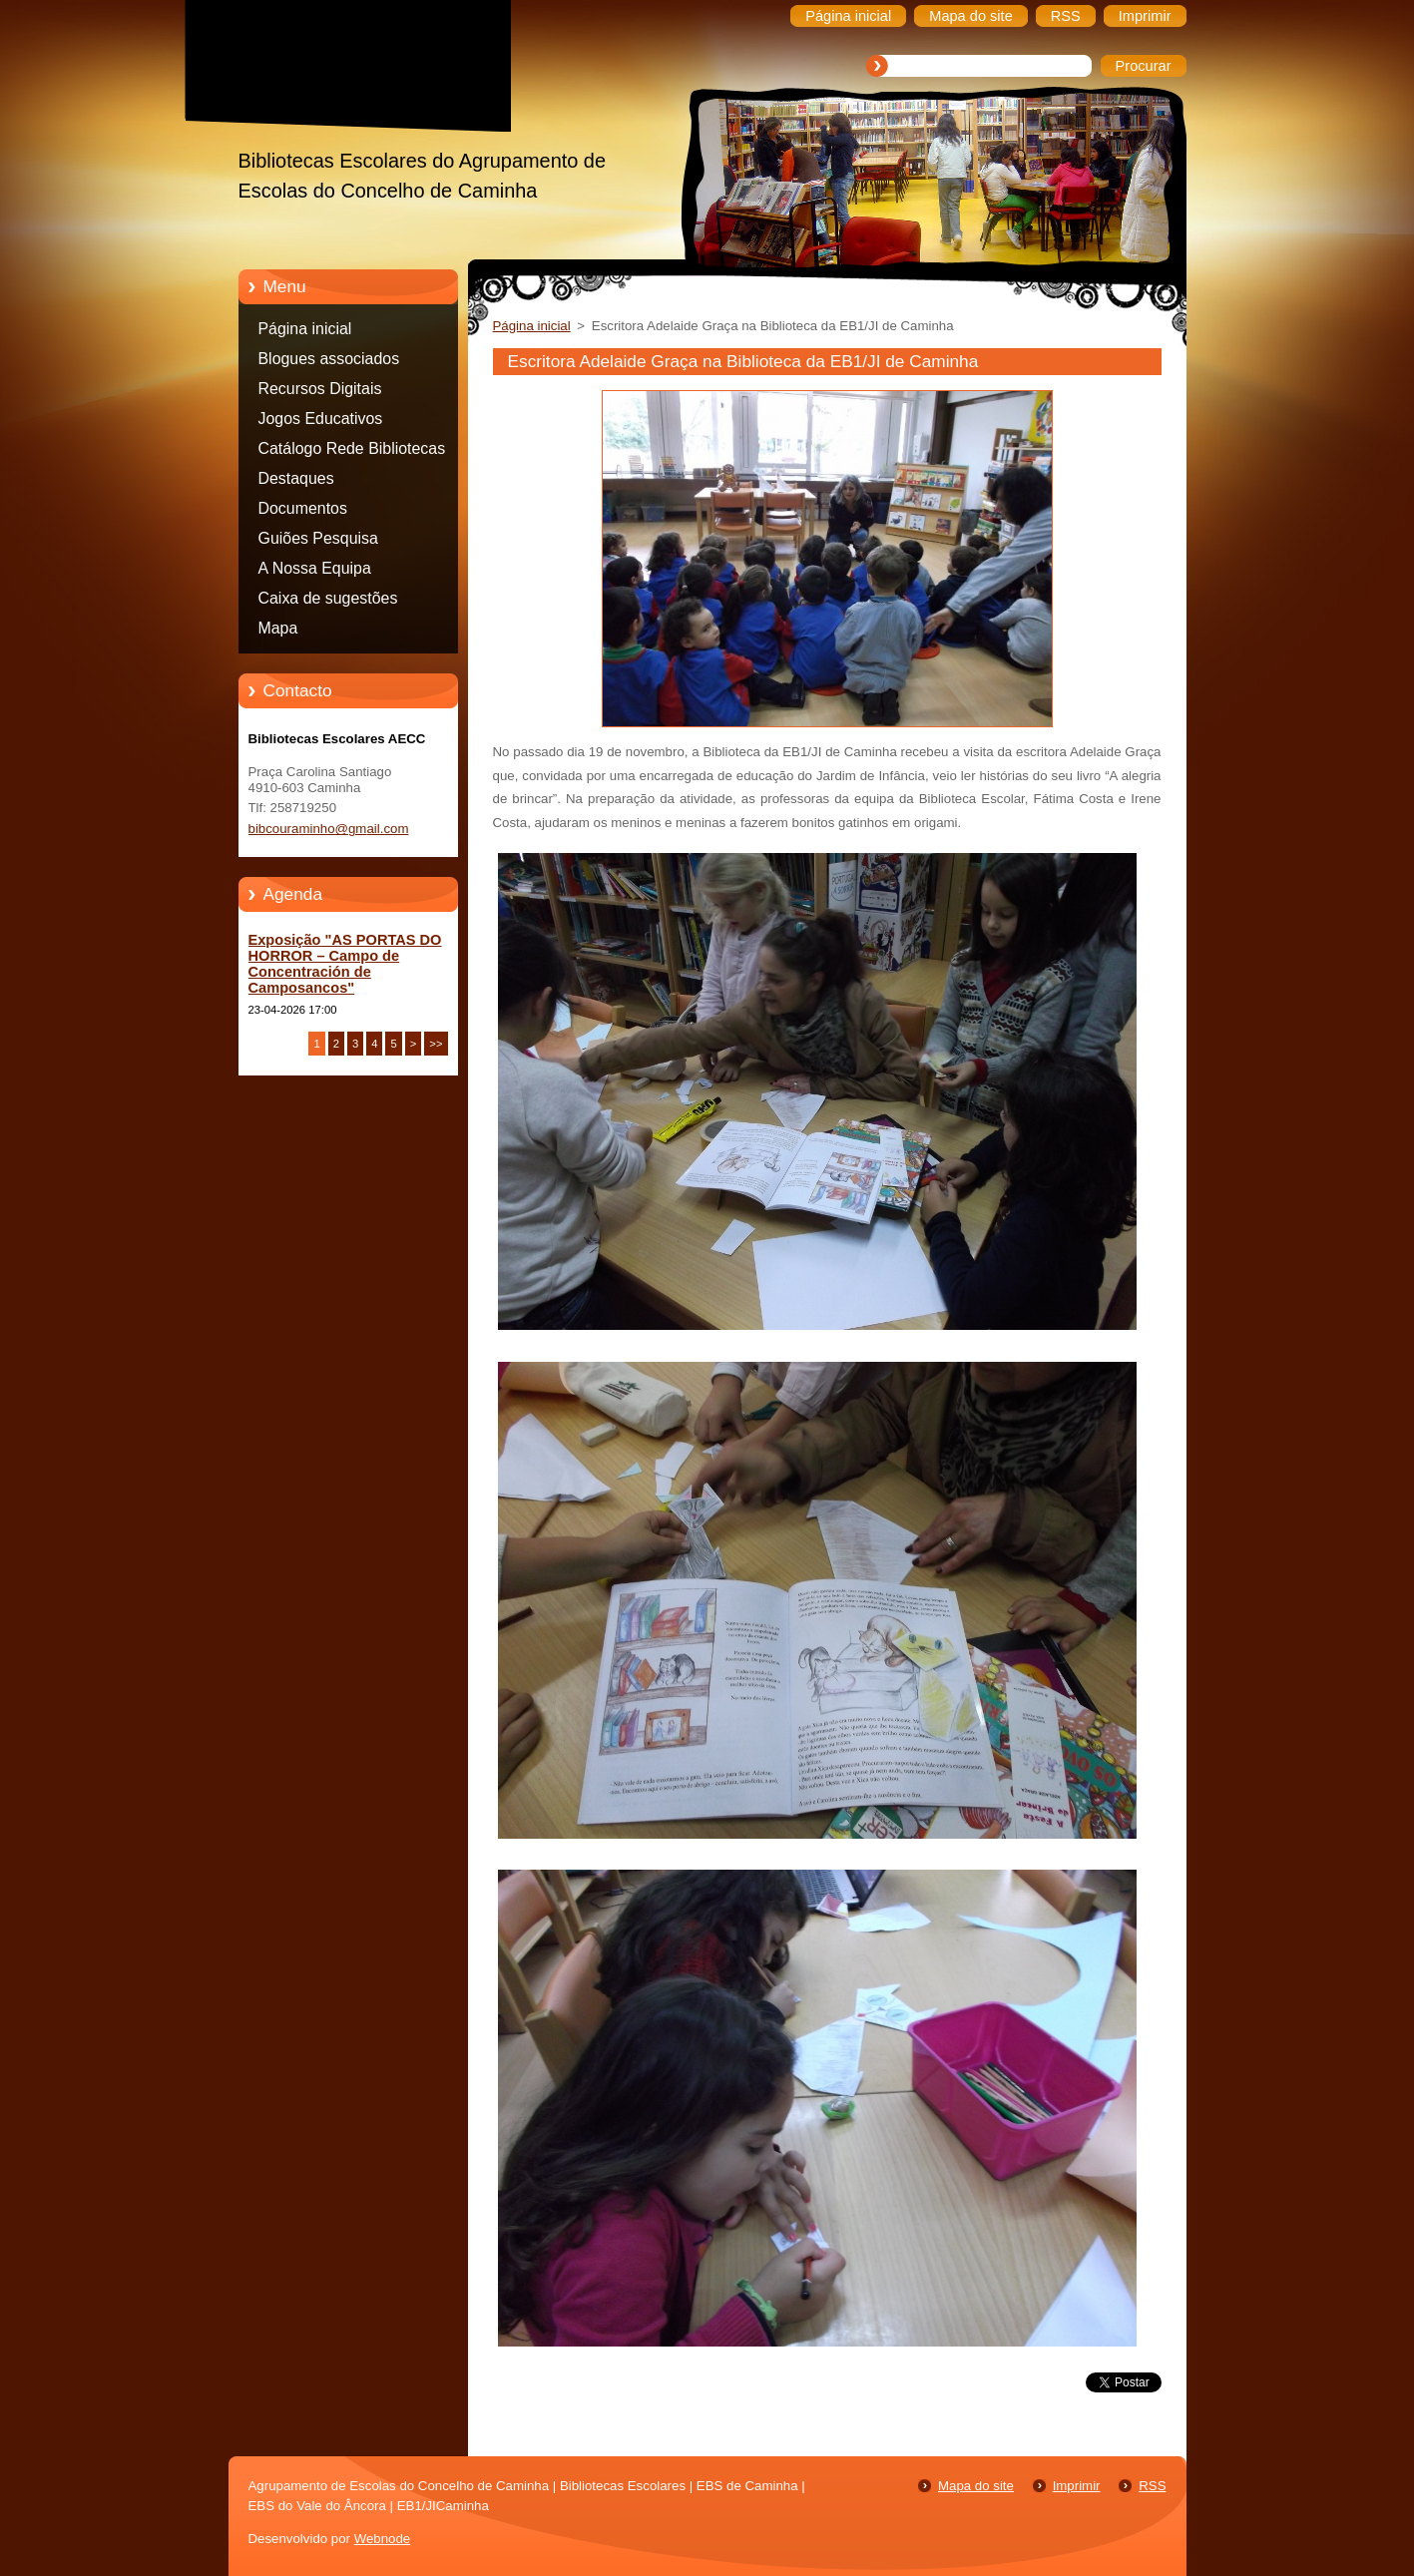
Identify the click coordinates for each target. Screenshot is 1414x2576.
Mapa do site (976, 2485)
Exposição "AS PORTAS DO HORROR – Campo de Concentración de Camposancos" (345, 964)
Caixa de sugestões (328, 598)
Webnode (382, 2538)
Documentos (302, 508)
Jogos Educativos (320, 418)
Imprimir (1077, 2485)
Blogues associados (329, 358)
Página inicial (305, 328)
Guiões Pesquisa (318, 538)
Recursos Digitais (320, 388)
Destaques (296, 478)
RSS (1152, 2485)
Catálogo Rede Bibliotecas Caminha (352, 452)
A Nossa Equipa (314, 568)
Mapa (278, 628)
